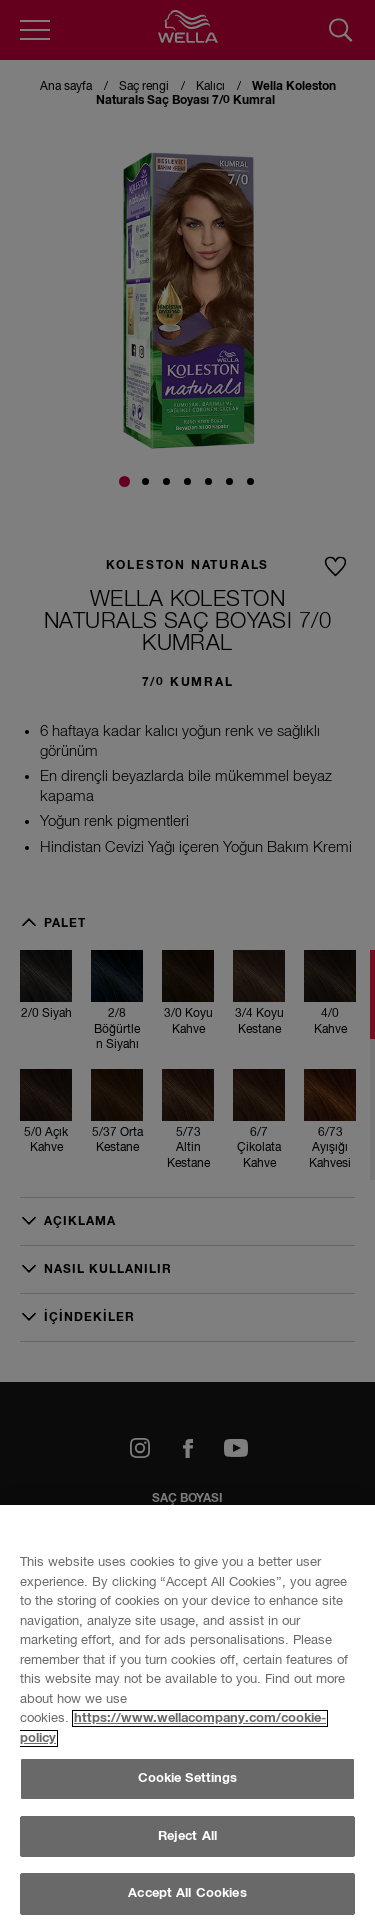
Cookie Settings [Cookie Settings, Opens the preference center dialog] (188, 1877)
